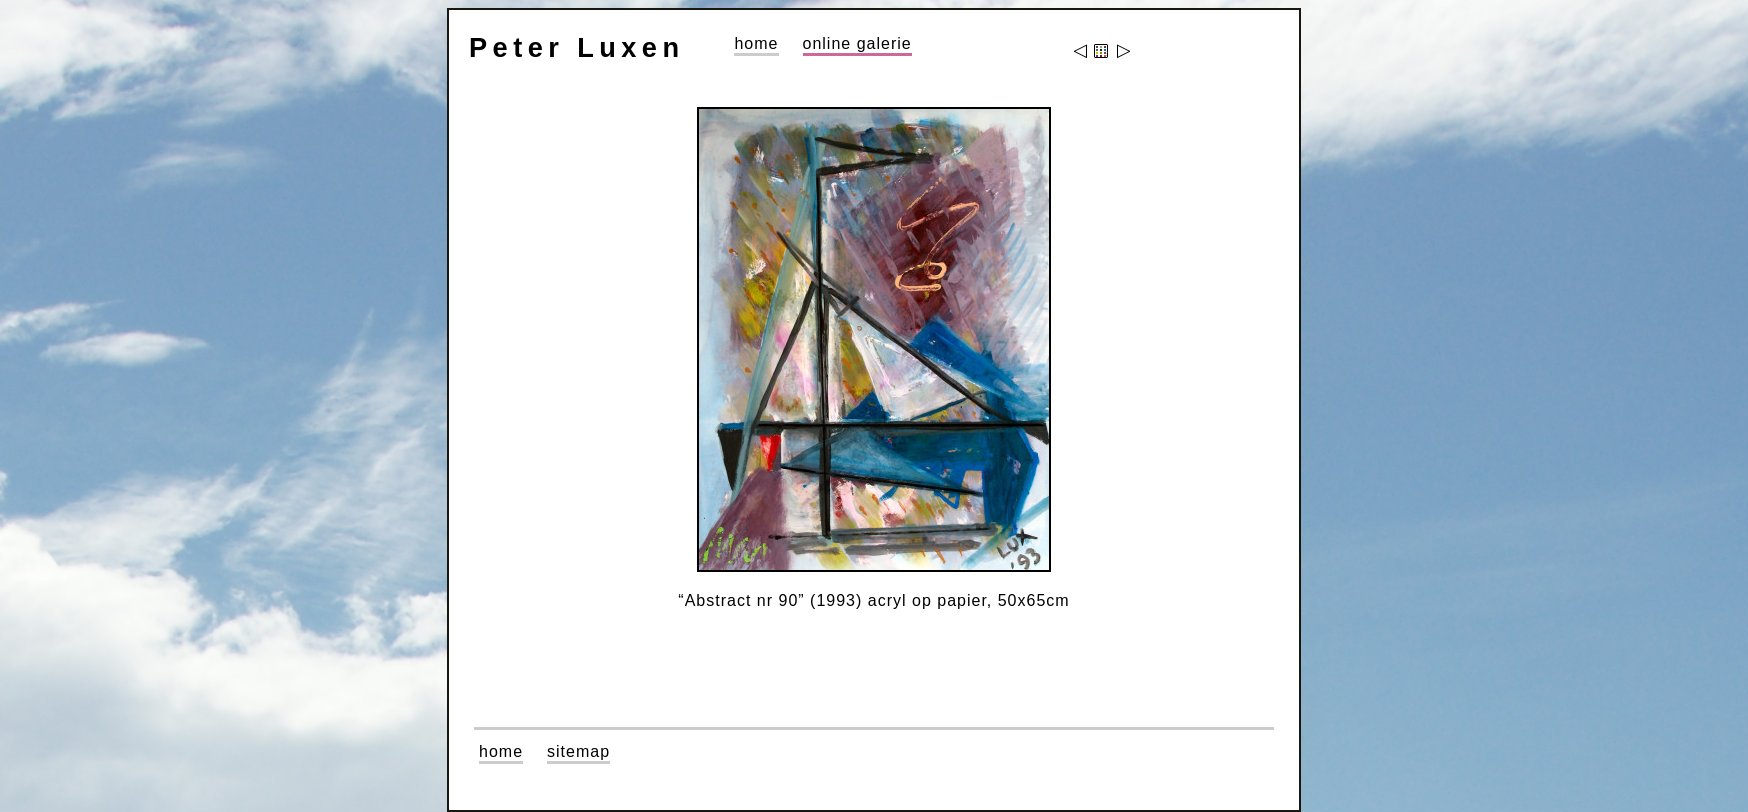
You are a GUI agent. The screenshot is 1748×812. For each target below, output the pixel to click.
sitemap (578, 751)
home (756, 43)
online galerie (857, 43)
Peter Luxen (576, 47)
